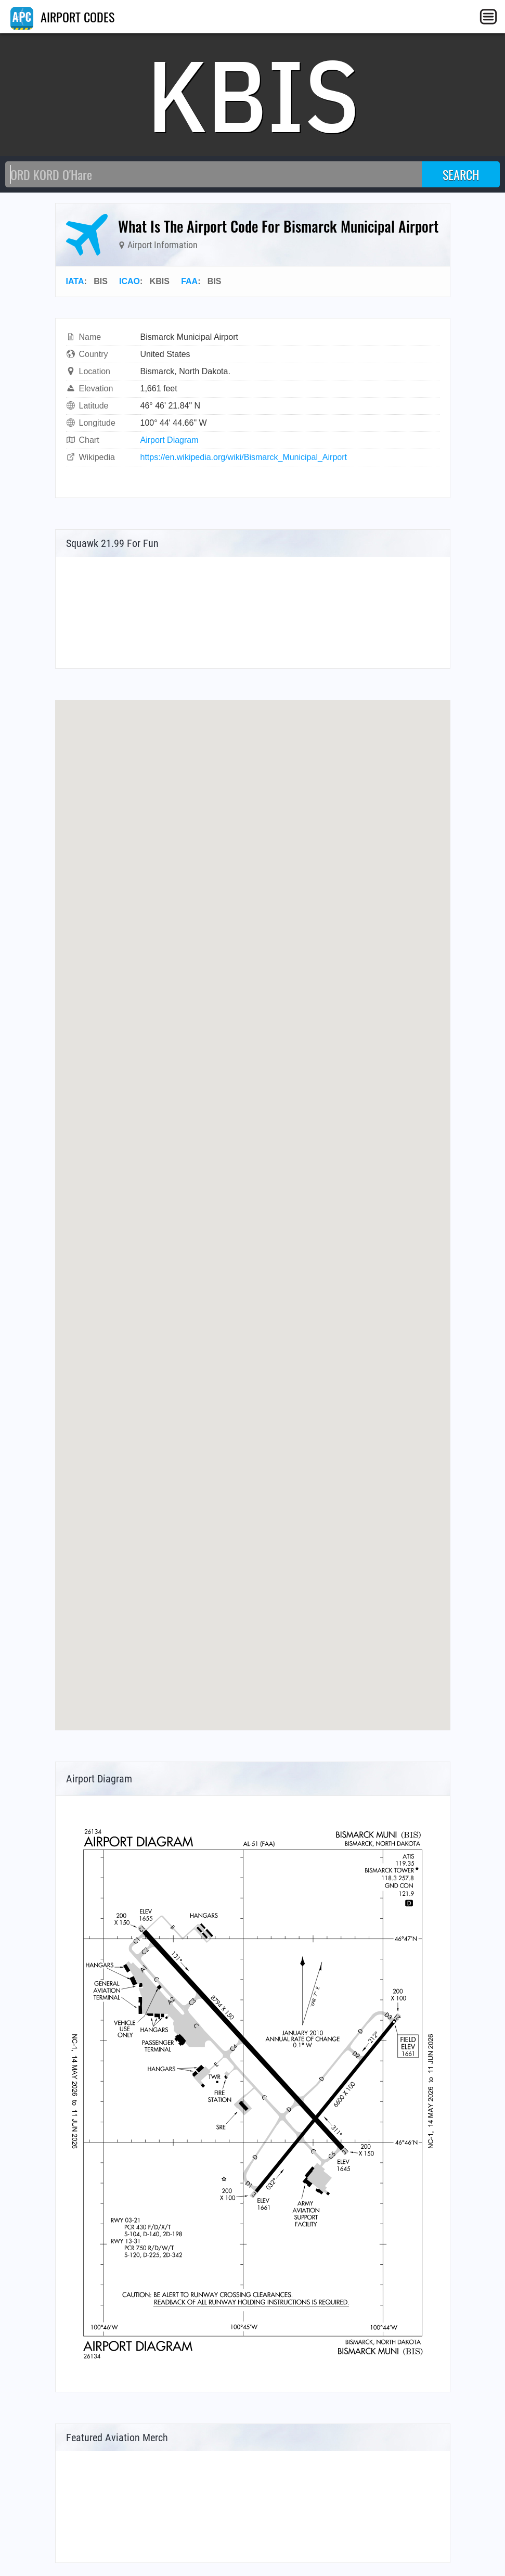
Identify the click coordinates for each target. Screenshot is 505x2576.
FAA (189, 281)
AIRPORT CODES (62, 16)
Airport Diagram (169, 440)
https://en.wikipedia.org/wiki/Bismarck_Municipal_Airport (243, 457)
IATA (75, 281)
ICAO (129, 281)
